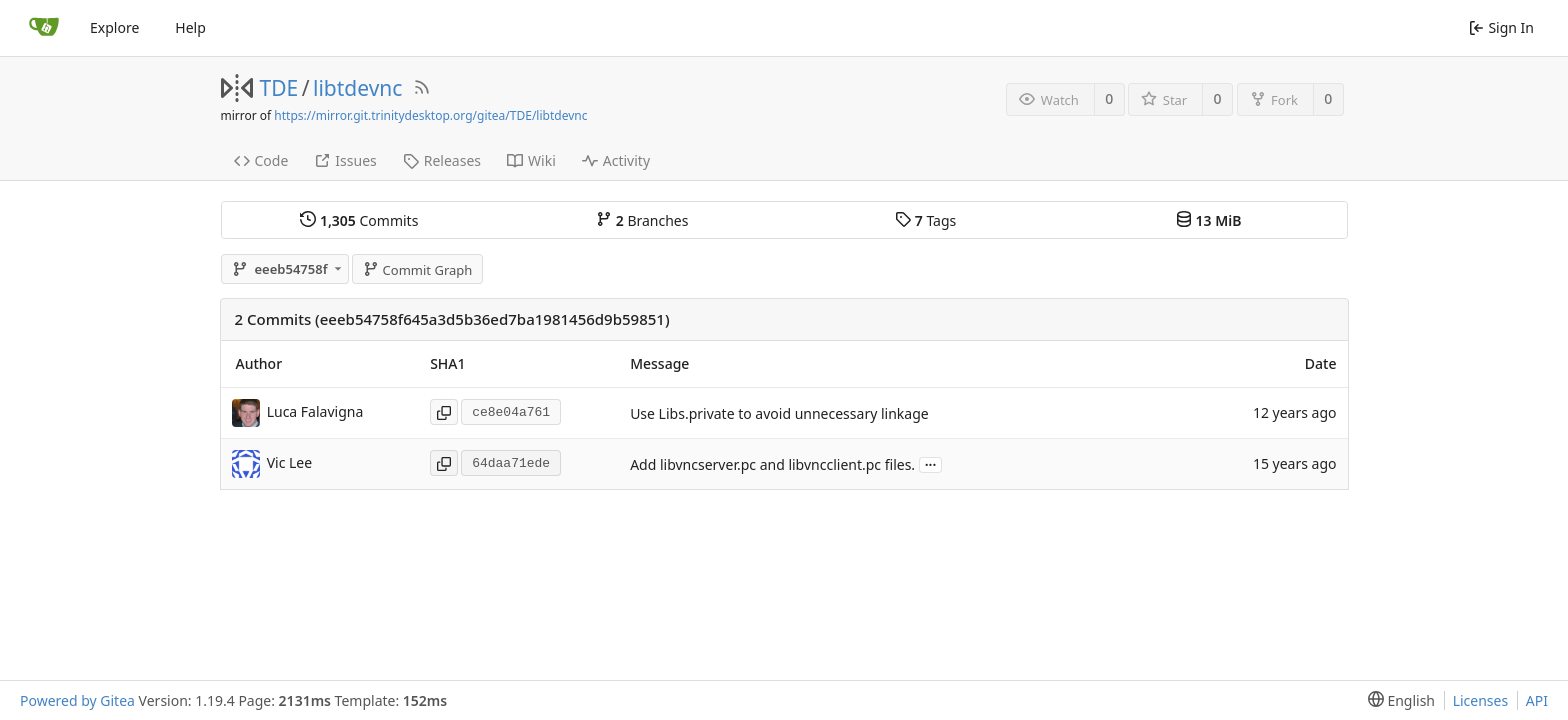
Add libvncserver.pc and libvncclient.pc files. (772, 464)
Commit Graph (417, 270)
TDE (279, 88)
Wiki (531, 160)
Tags (925, 220)
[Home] (44, 28)
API (1537, 700)
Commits (359, 220)
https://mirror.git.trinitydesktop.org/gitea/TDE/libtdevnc (430, 115)
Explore (114, 27)
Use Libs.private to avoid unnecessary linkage (779, 413)
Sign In (1501, 27)
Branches (642, 220)
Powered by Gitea (77, 700)
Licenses (1481, 700)
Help (190, 27)
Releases (442, 160)
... (931, 463)
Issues (345, 160)
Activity (616, 160)
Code (261, 160)
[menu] (1397, 700)
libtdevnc (357, 88)
